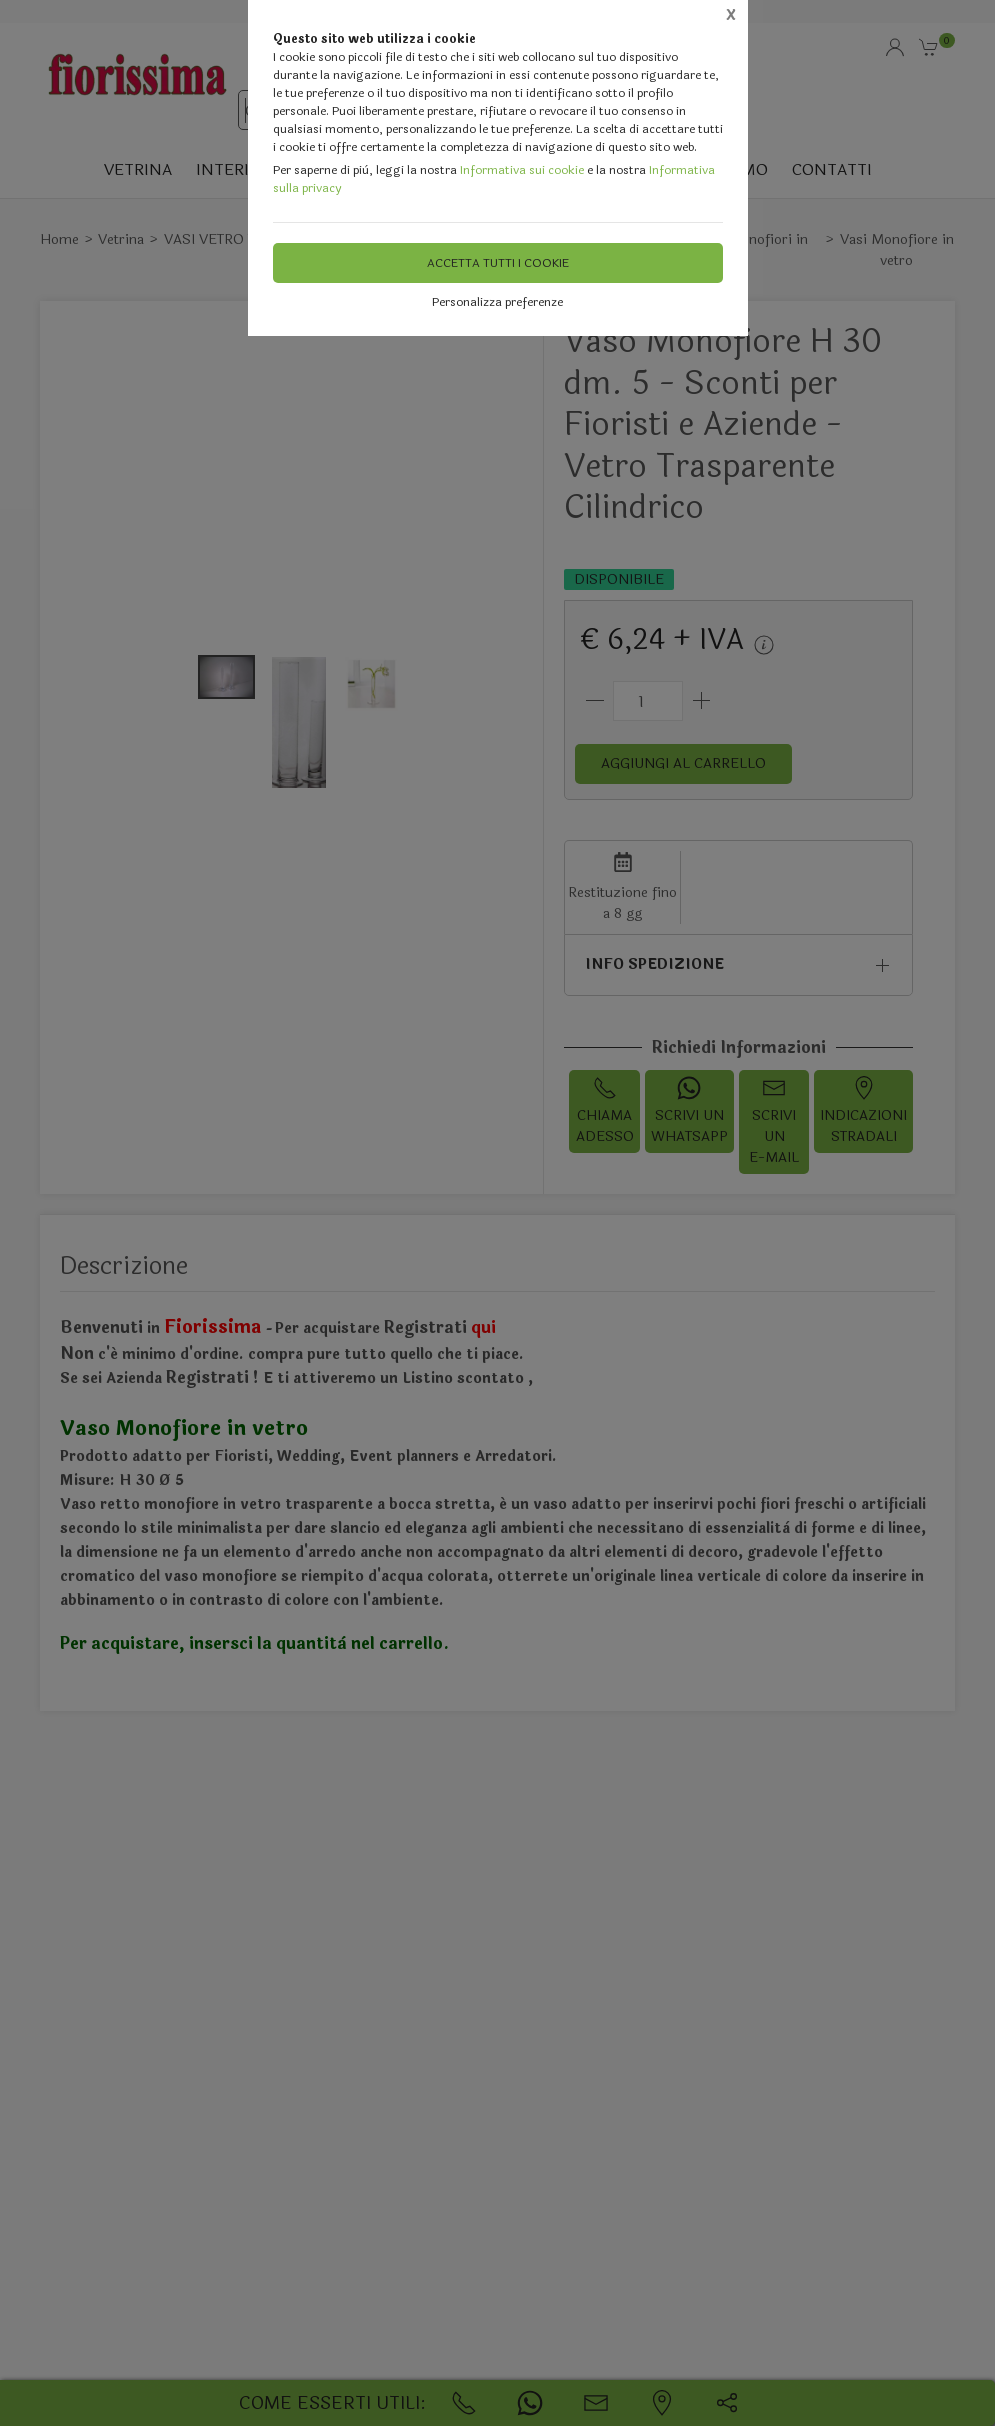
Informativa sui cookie (522, 170)
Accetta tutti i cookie (498, 263)
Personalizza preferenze (497, 302)
